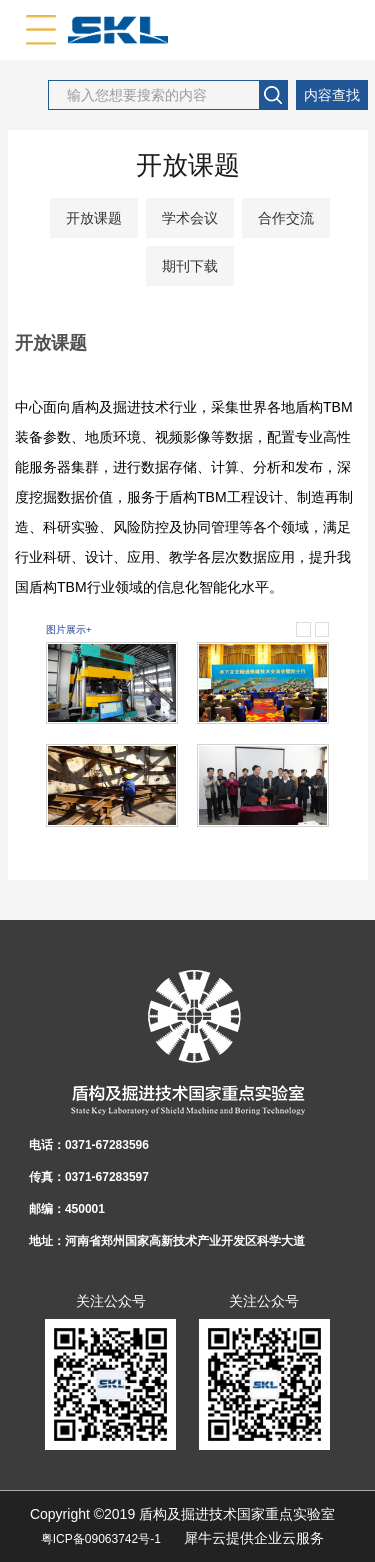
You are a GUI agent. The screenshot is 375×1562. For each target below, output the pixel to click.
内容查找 (332, 95)
